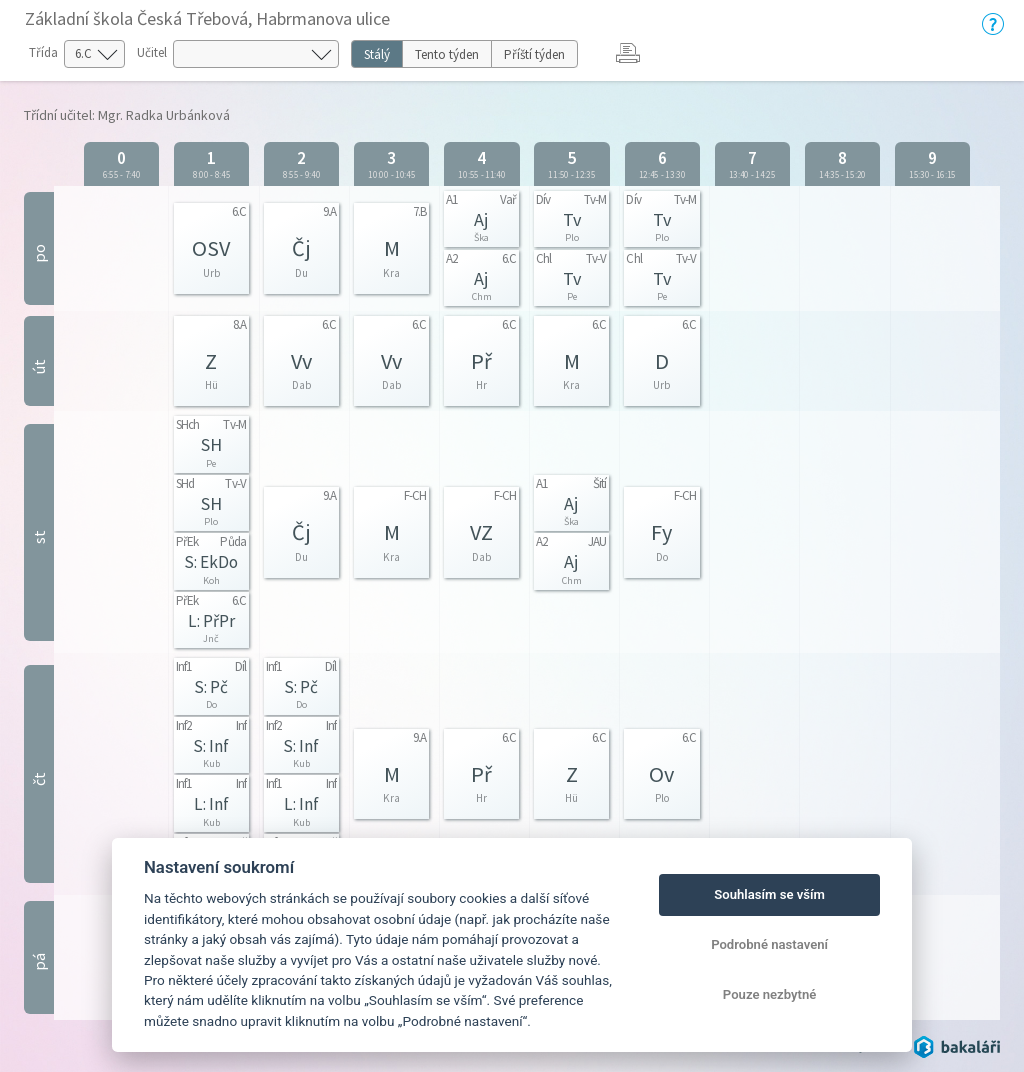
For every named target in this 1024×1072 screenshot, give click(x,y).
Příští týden (534, 54)
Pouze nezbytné (770, 994)
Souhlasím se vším (769, 894)
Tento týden (447, 54)
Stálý (377, 54)
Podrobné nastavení (769, 944)
